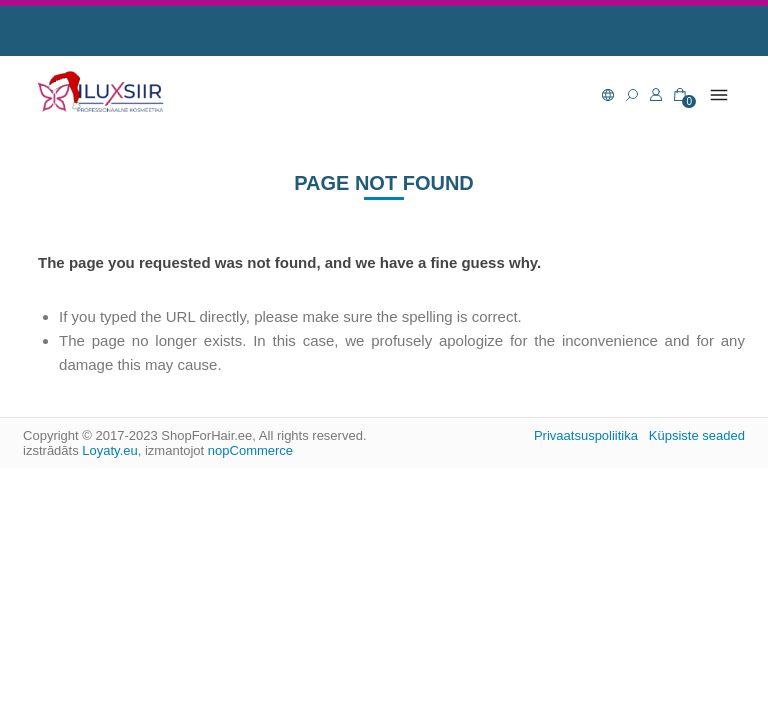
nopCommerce (250, 450)
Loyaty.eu (109, 450)
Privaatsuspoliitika (586, 435)
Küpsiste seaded (697, 435)
